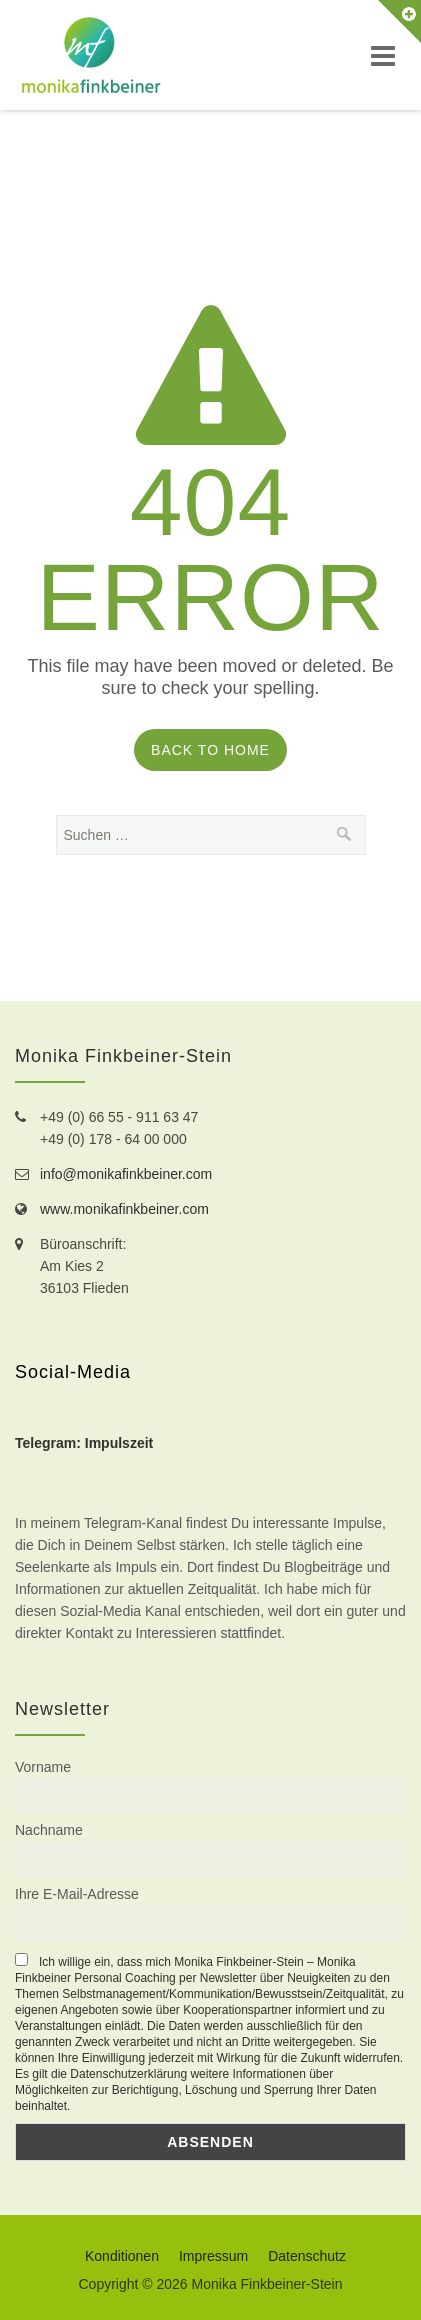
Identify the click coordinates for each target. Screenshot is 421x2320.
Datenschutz (307, 2256)
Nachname (49, 1830)
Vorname (43, 1767)
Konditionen (122, 2256)
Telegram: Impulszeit (84, 1443)
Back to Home (210, 750)
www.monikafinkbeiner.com (124, 1209)
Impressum (213, 2256)
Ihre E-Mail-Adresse (77, 1894)
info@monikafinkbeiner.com (126, 1174)
